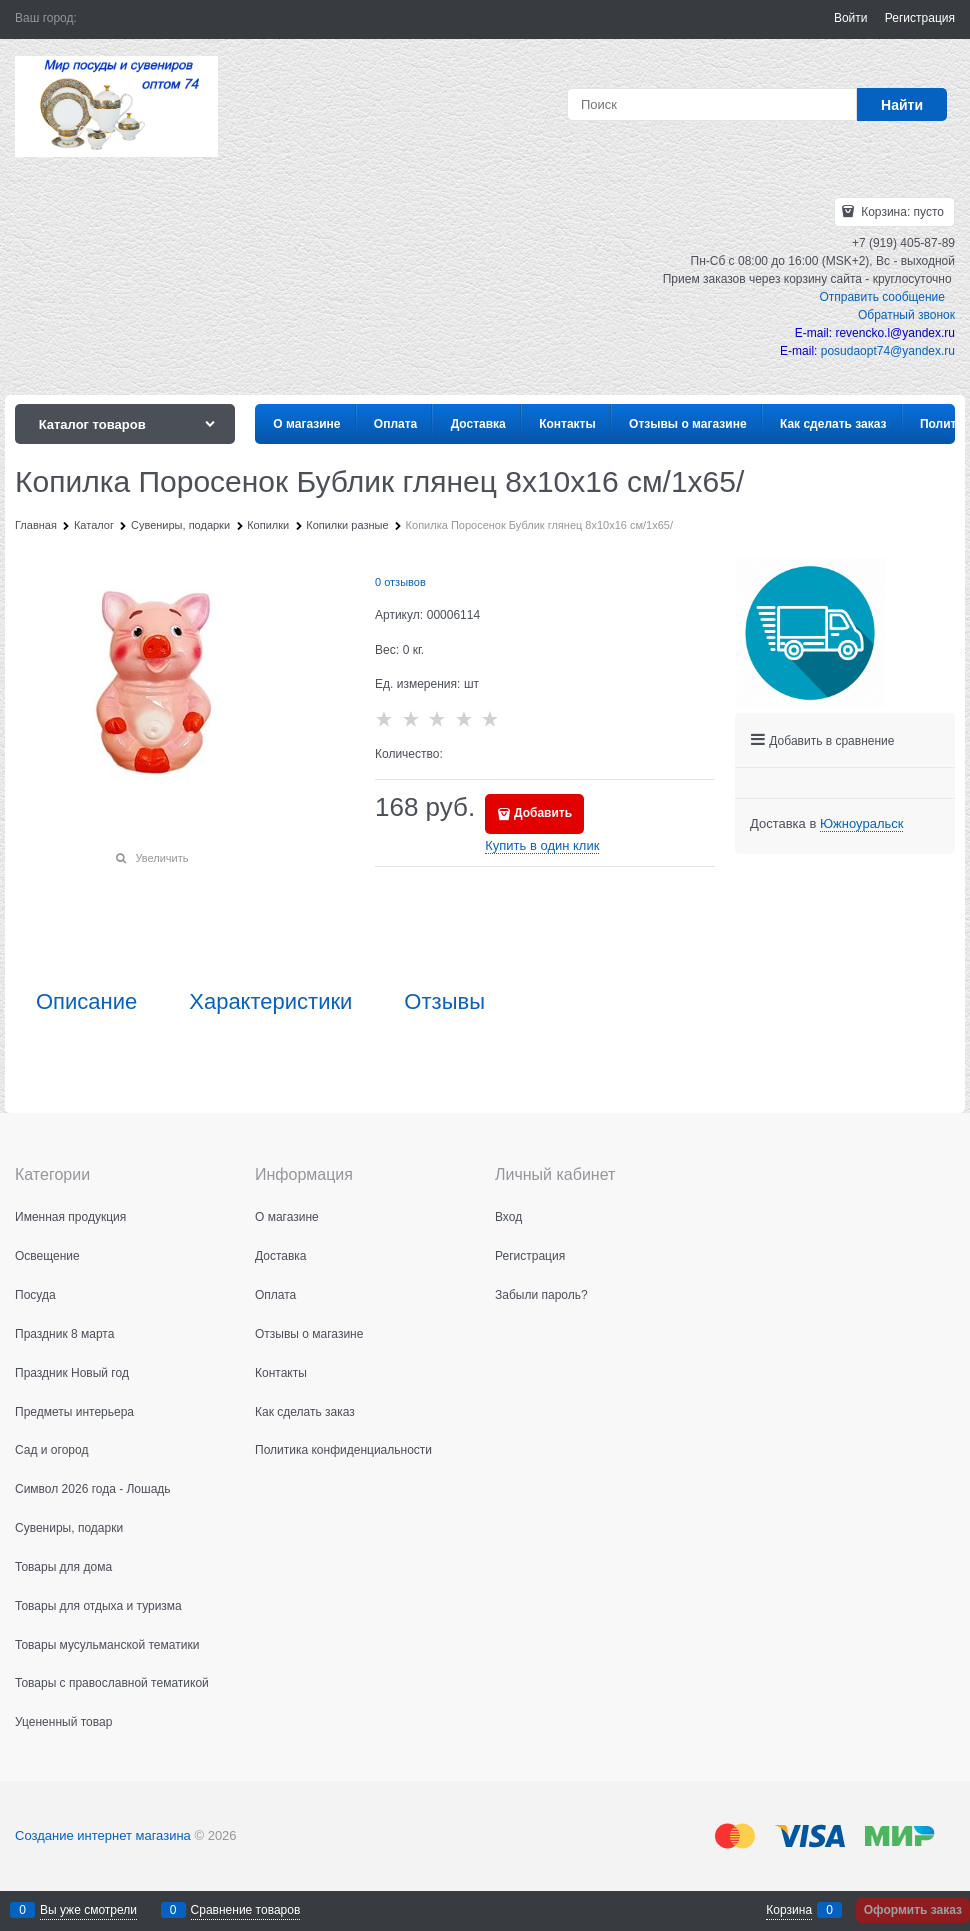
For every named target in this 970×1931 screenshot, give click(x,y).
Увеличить (161, 858)
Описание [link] (86, 1002)
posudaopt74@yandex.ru (888, 351)
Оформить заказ (913, 1910)
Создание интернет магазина (103, 1835)
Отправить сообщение (882, 297)
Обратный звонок (906, 315)
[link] (861, 824)
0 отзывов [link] (400, 582)
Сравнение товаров (246, 1910)
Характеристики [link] (270, 1002)
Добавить (543, 813)
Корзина (789, 1910)
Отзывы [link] (444, 1002)
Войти (851, 18)
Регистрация (920, 18)
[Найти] (902, 104)
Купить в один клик (542, 845)
